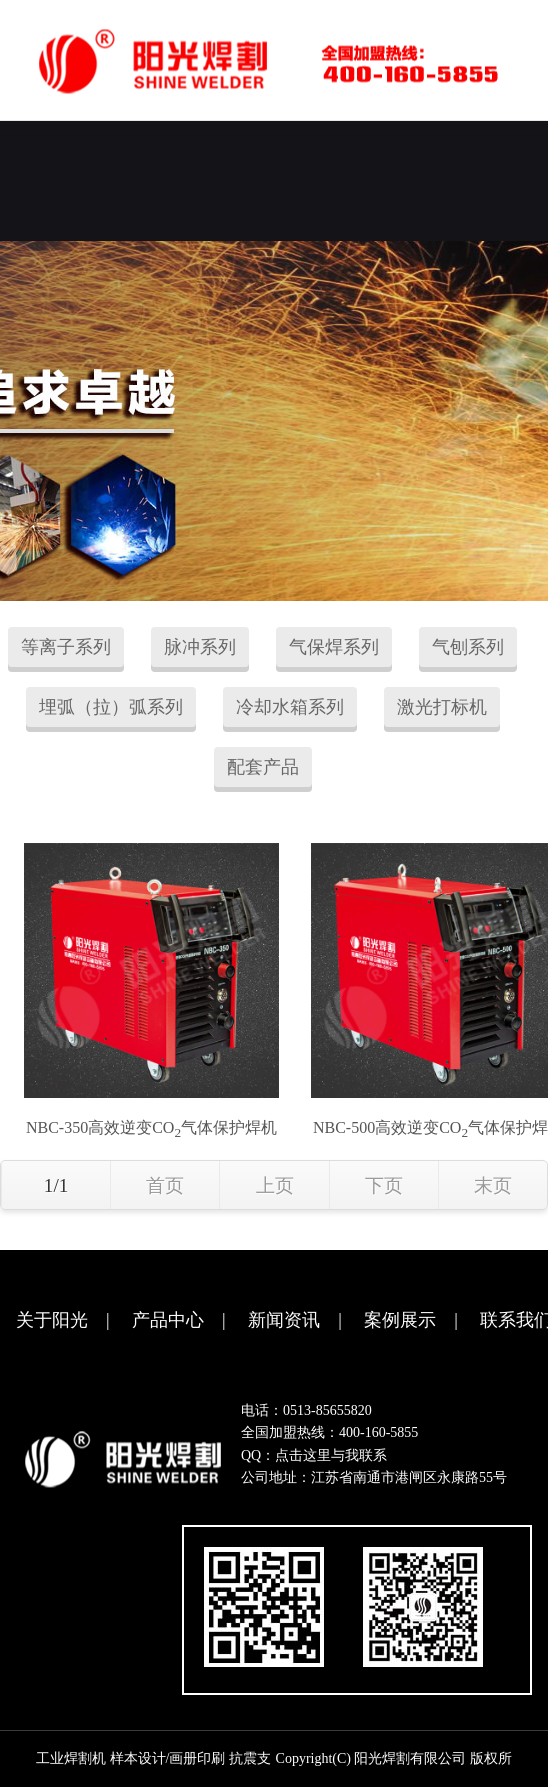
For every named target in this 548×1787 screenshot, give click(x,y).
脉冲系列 (200, 647)
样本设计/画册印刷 (168, 1758)
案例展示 (400, 1320)
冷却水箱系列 (290, 707)
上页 (275, 1185)
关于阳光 (52, 1320)
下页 (384, 1185)
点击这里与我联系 (331, 1455)
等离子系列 (66, 647)
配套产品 (263, 767)
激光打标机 (442, 707)
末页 (493, 1185)
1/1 (56, 1185)
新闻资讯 (284, 1320)
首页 (165, 1185)
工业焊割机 (71, 1758)
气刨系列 (468, 647)
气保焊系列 (334, 647)
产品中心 (168, 1320)
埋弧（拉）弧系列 (111, 707)
